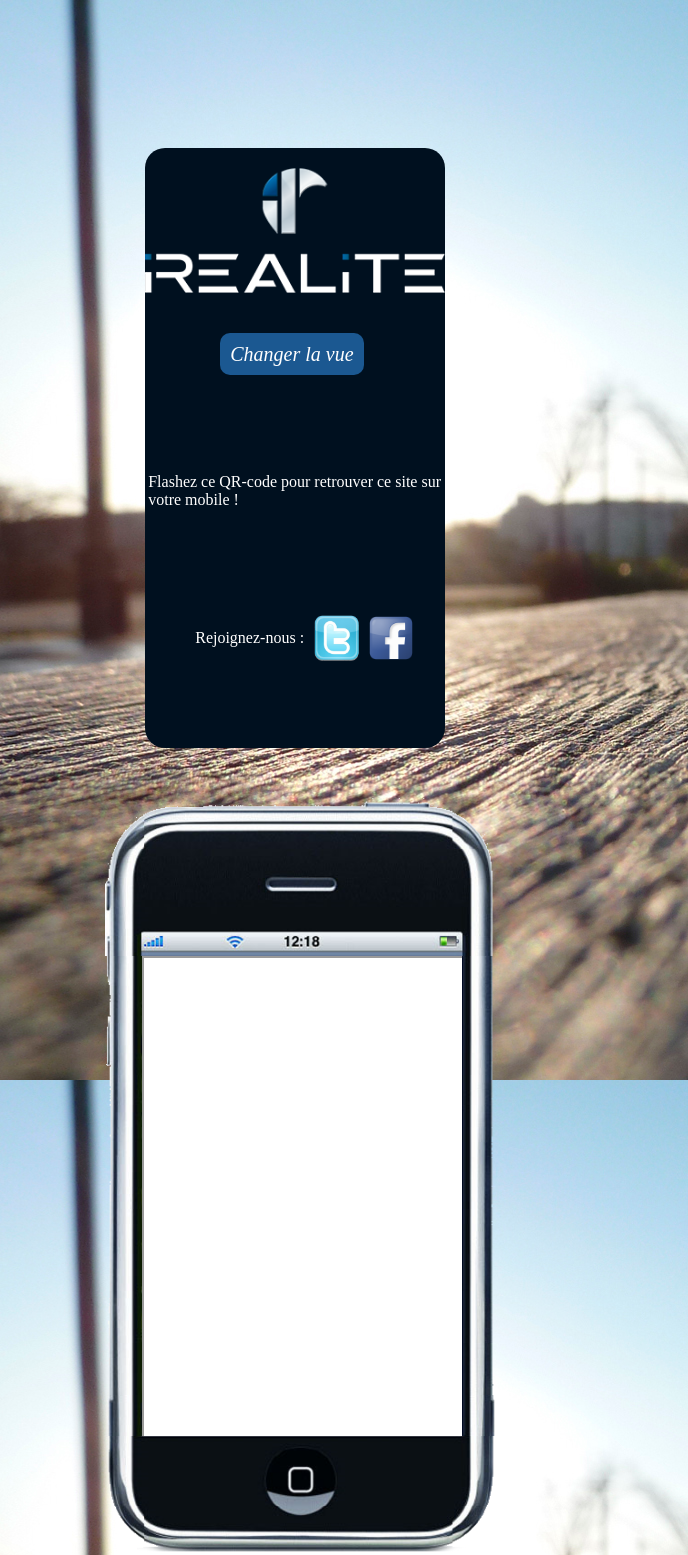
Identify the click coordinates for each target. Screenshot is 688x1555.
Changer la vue (291, 354)
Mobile (304, 1198)
